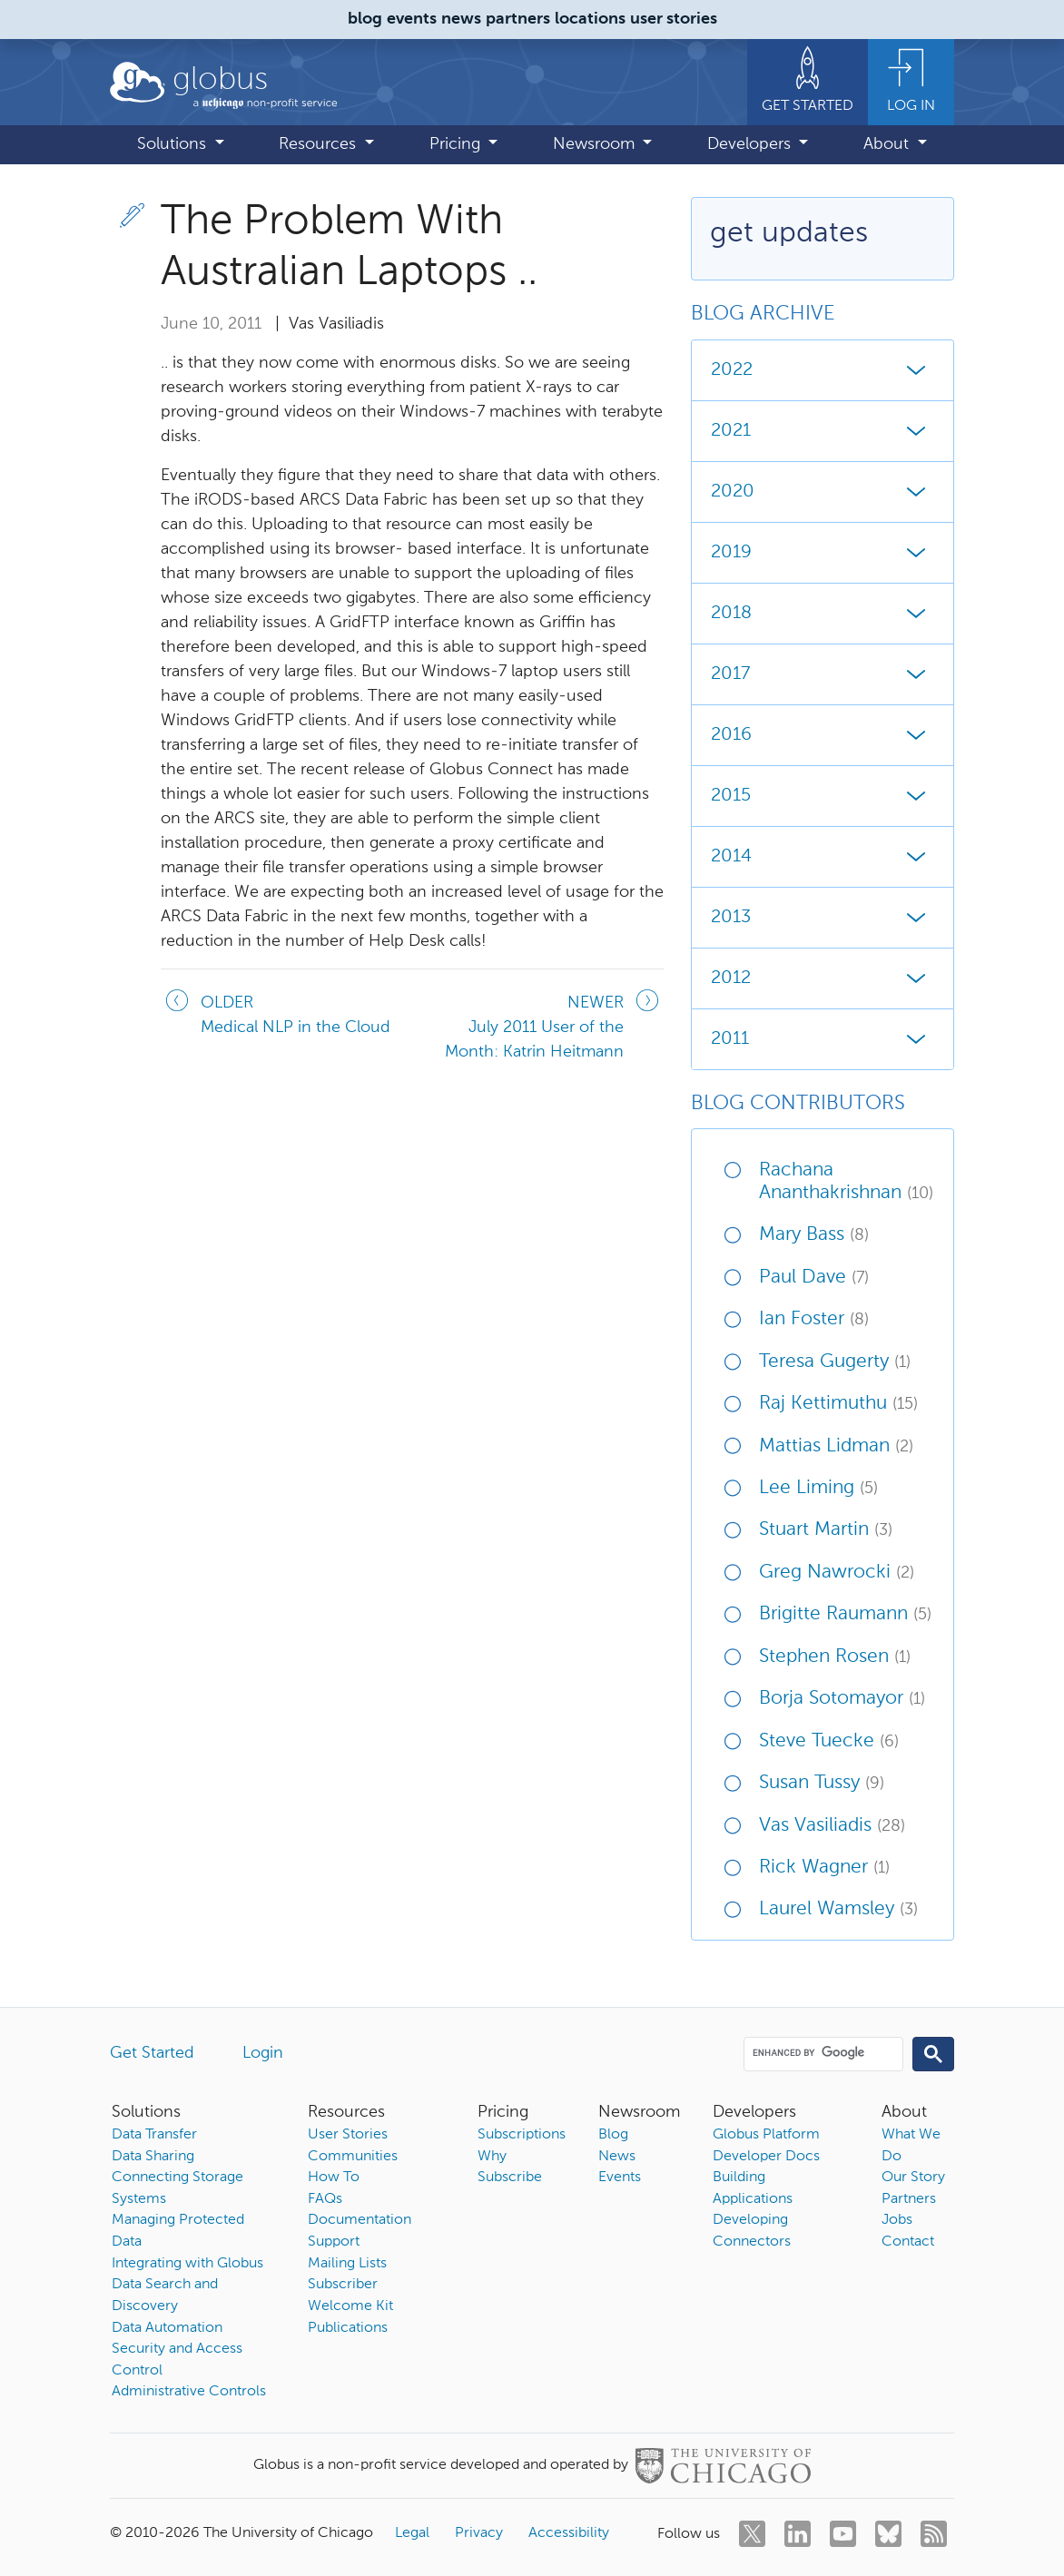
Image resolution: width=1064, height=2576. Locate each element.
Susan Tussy (821, 1783)
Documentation (359, 2220)
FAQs (325, 2199)
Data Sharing (153, 2156)
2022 (822, 370)
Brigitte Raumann (845, 1614)
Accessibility (568, 2533)
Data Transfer (154, 2135)
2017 (822, 674)
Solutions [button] (174, 144)
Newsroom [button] (596, 144)
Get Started (152, 2053)
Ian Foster (814, 1319)
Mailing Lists (347, 2263)
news (461, 19)
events (412, 19)
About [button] (888, 144)
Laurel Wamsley (838, 1909)
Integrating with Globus (187, 2263)
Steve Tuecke (829, 1741)
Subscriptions (522, 2135)
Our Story (913, 2177)
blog (365, 19)
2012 (822, 978)
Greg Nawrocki (836, 1572)
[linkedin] (797, 2533)
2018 (822, 613)
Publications (348, 2328)
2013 (822, 918)
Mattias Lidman (836, 1446)
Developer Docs (766, 2156)
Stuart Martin (825, 1529)
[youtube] (843, 2533)
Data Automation (167, 2328)
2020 (822, 492)
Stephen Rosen (835, 1657)
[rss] (933, 2533)
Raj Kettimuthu (838, 1403)
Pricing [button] (457, 144)
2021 (822, 431)
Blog (613, 2135)
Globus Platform (766, 2135)
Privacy (479, 2533)
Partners (909, 2199)
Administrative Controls (189, 2391)
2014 (822, 857)
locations (590, 19)
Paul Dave (814, 1277)
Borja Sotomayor (842, 1698)
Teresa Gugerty (835, 1362)
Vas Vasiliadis (832, 1825)
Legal (412, 2533)
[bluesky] (888, 2533)
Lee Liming (818, 1488)
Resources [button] (319, 144)
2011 (822, 1039)
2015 (822, 796)
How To (334, 2177)
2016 (822, 735)
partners (518, 19)
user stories (673, 19)
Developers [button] (751, 144)
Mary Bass (814, 1234)
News (616, 2156)
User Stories (348, 2135)
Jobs (897, 2220)
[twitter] (752, 2533)
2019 (822, 553)
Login (262, 2053)
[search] (822, 2053)
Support (334, 2242)
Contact (908, 2242)
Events (619, 2177)
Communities (353, 2156)
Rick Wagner (824, 1867)
